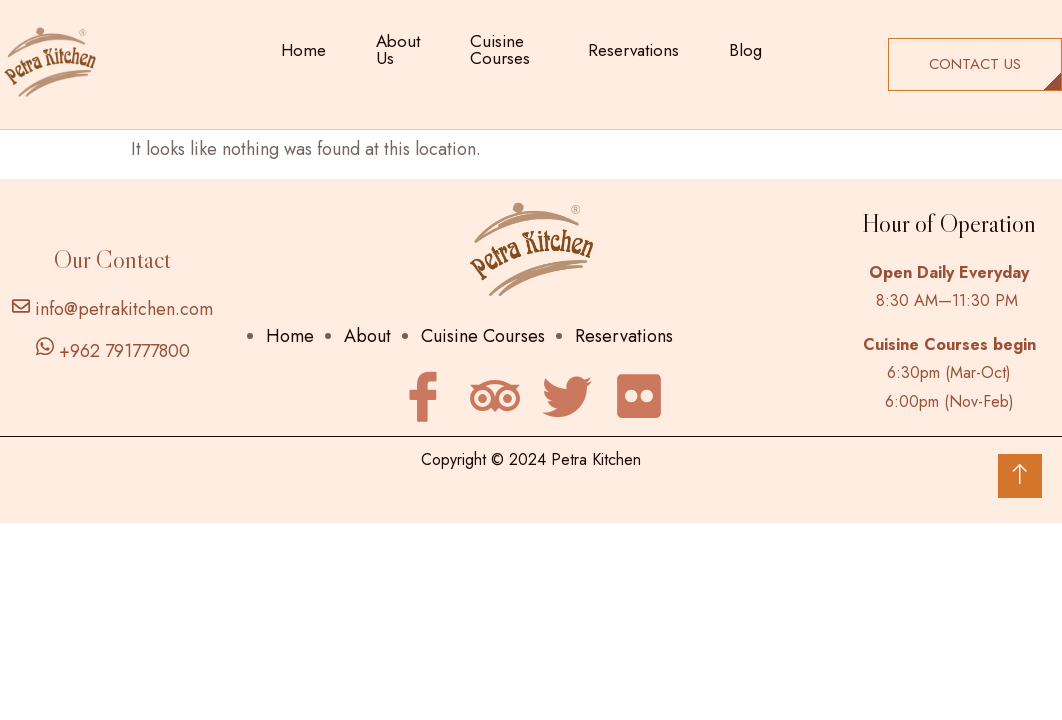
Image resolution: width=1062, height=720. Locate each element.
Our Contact (112, 259)
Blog (745, 50)
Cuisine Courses (500, 49)
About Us (398, 49)
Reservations (633, 50)
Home (303, 50)
